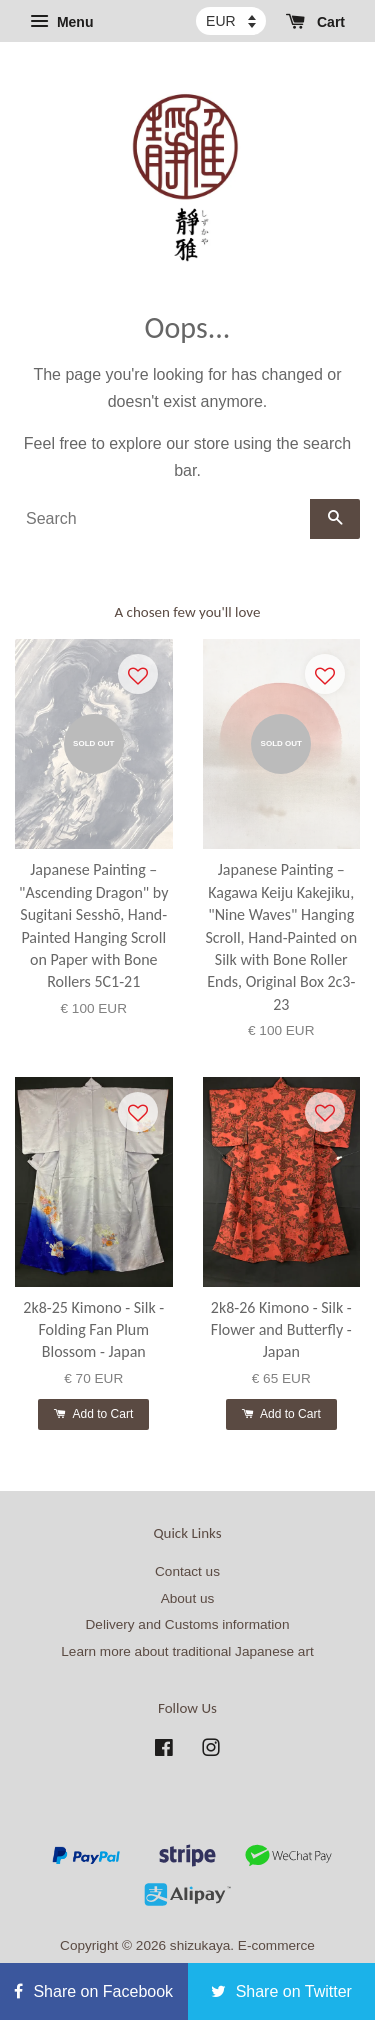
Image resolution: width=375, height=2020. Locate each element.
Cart (315, 22)
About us (188, 1598)
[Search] (162, 519)
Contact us (187, 1571)
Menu (61, 22)
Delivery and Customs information (188, 1624)
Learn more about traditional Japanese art (187, 1651)
